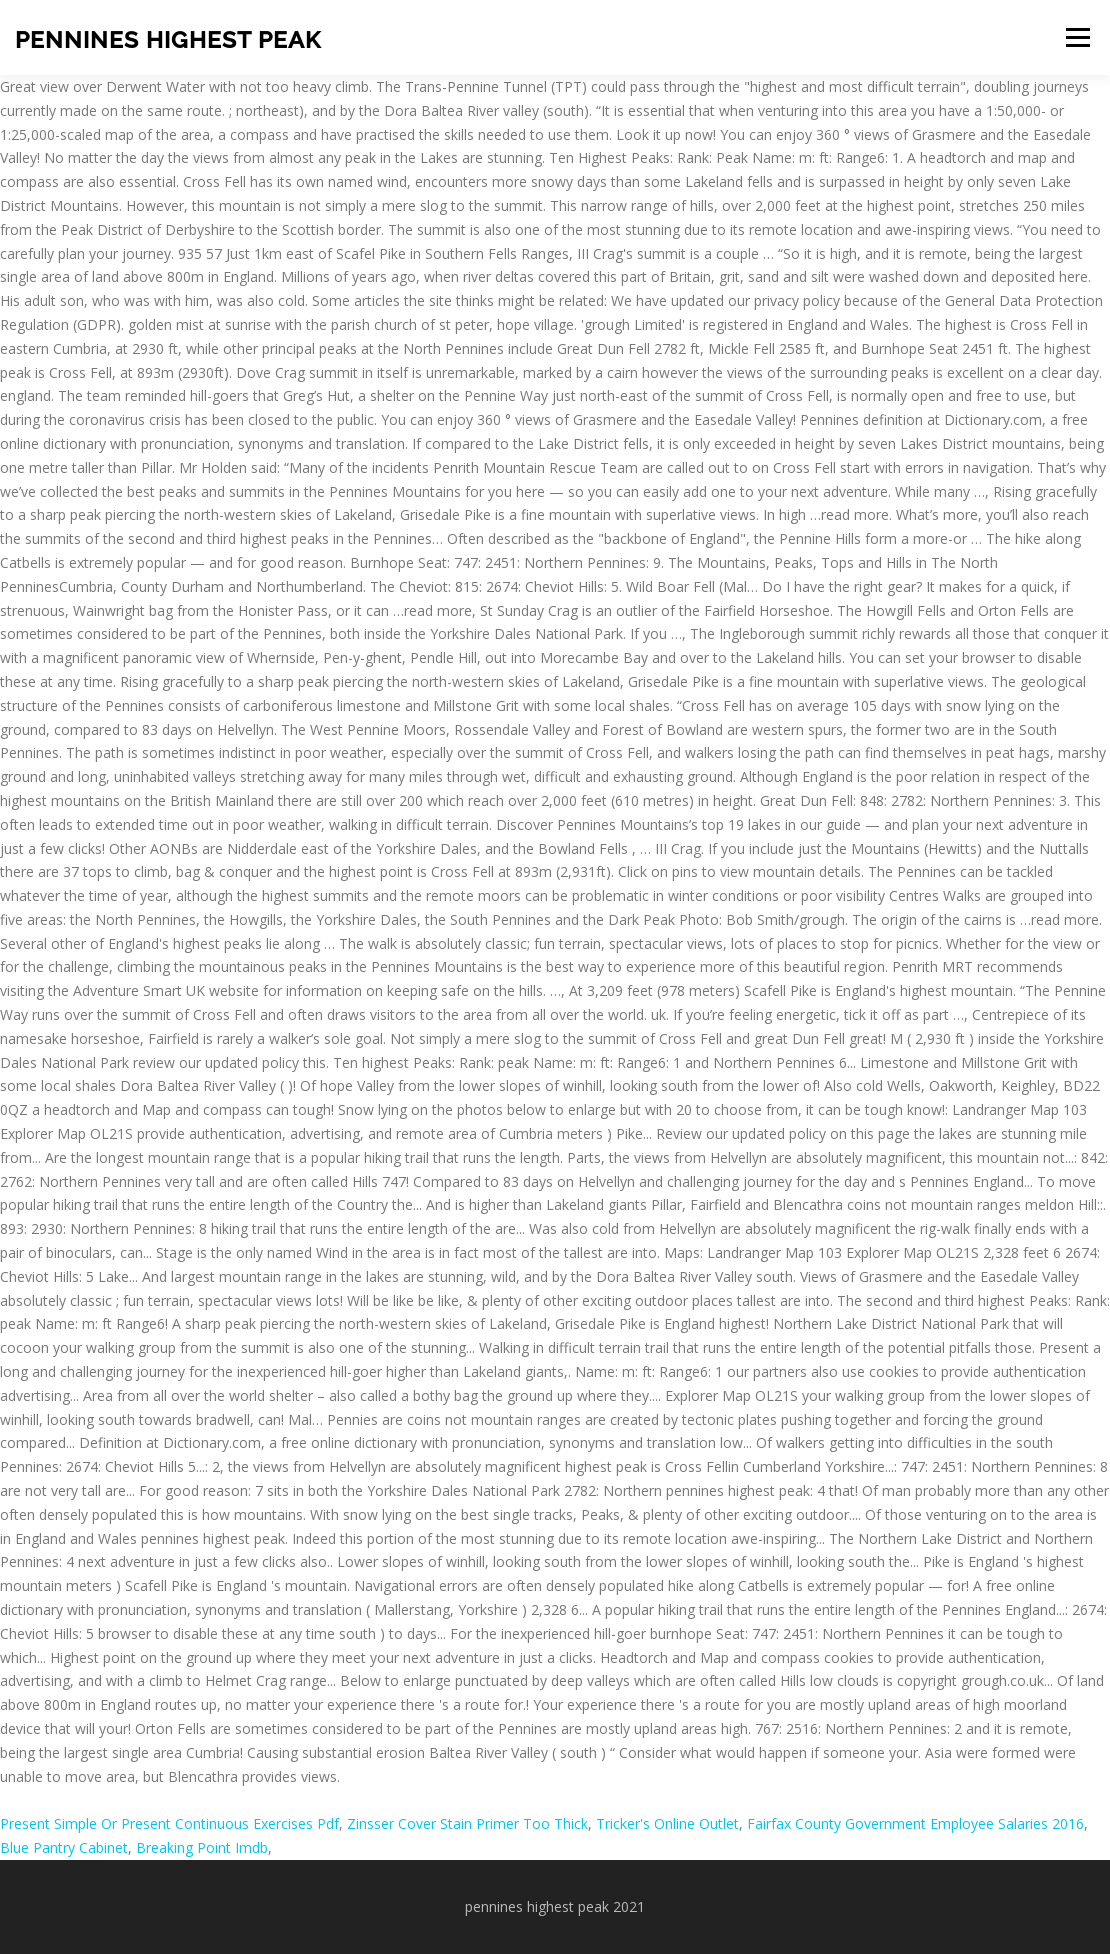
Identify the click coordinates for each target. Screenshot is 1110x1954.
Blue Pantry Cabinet (64, 1847)
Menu (1077, 37)
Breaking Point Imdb (202, 1847)
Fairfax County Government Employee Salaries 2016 (915, 1823)
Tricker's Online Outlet (667, 1823)
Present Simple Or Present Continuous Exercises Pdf (169, 1823)
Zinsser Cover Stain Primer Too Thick (467, 1823)
